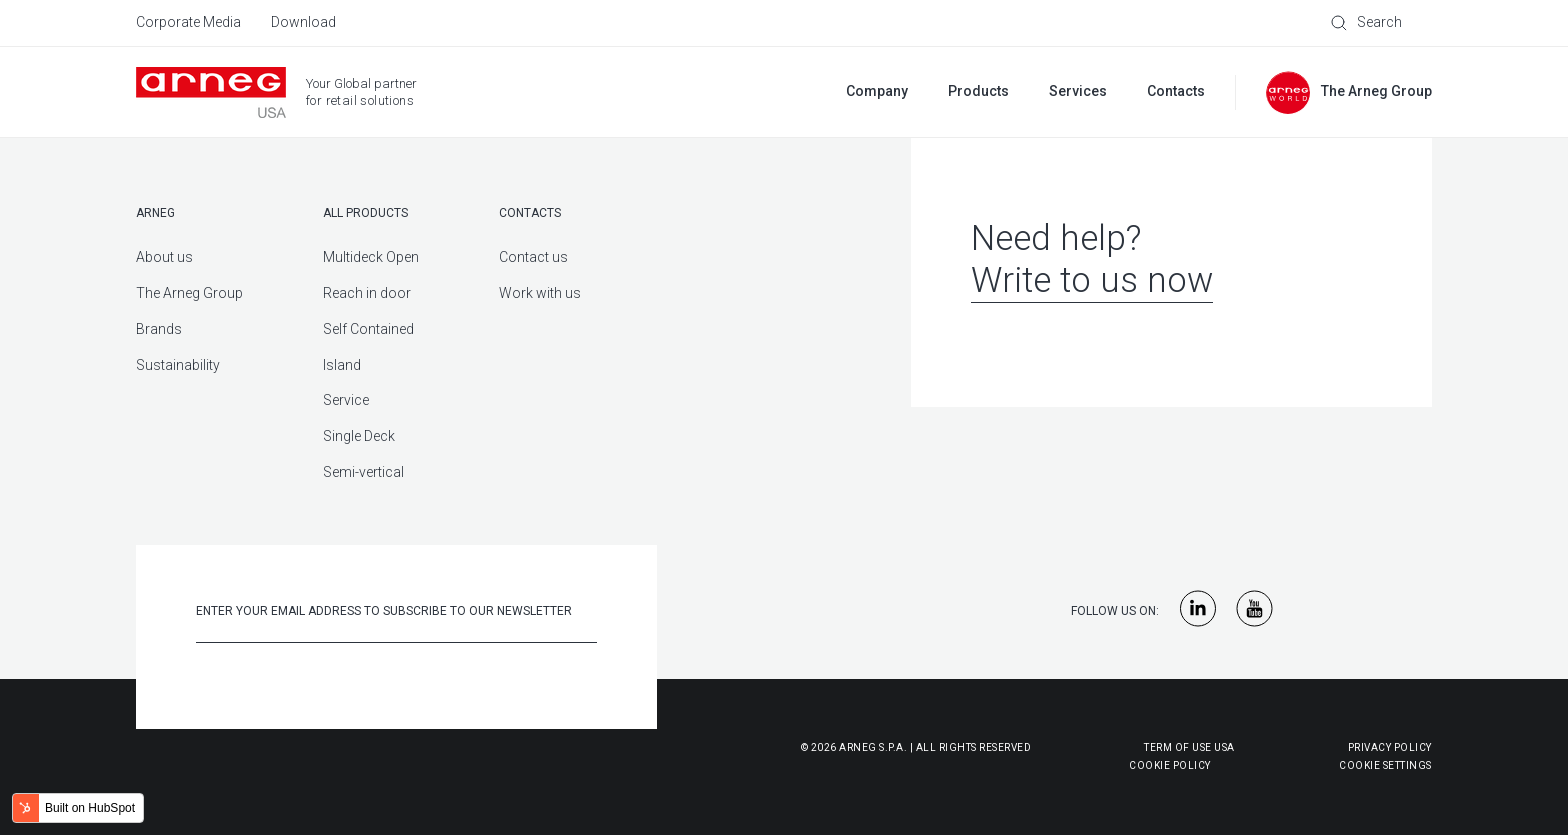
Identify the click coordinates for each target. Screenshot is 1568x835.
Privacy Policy (1390, 747)
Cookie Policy (1071, 765)
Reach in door (367, 293)
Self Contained (368, 329)
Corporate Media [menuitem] (188, 22)
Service (346, 400)
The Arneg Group (189, 293)
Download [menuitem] (303, 22)
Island (342, 365)
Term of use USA (1189, 747)
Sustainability (178, 365)
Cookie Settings (1385, 765)
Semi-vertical (363, 472)
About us (164, 257)
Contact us (533, 257)
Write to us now (1092, 280)
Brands (159, 329)
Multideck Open (371, 257)
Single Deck (359, 436)
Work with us (540, 293)
